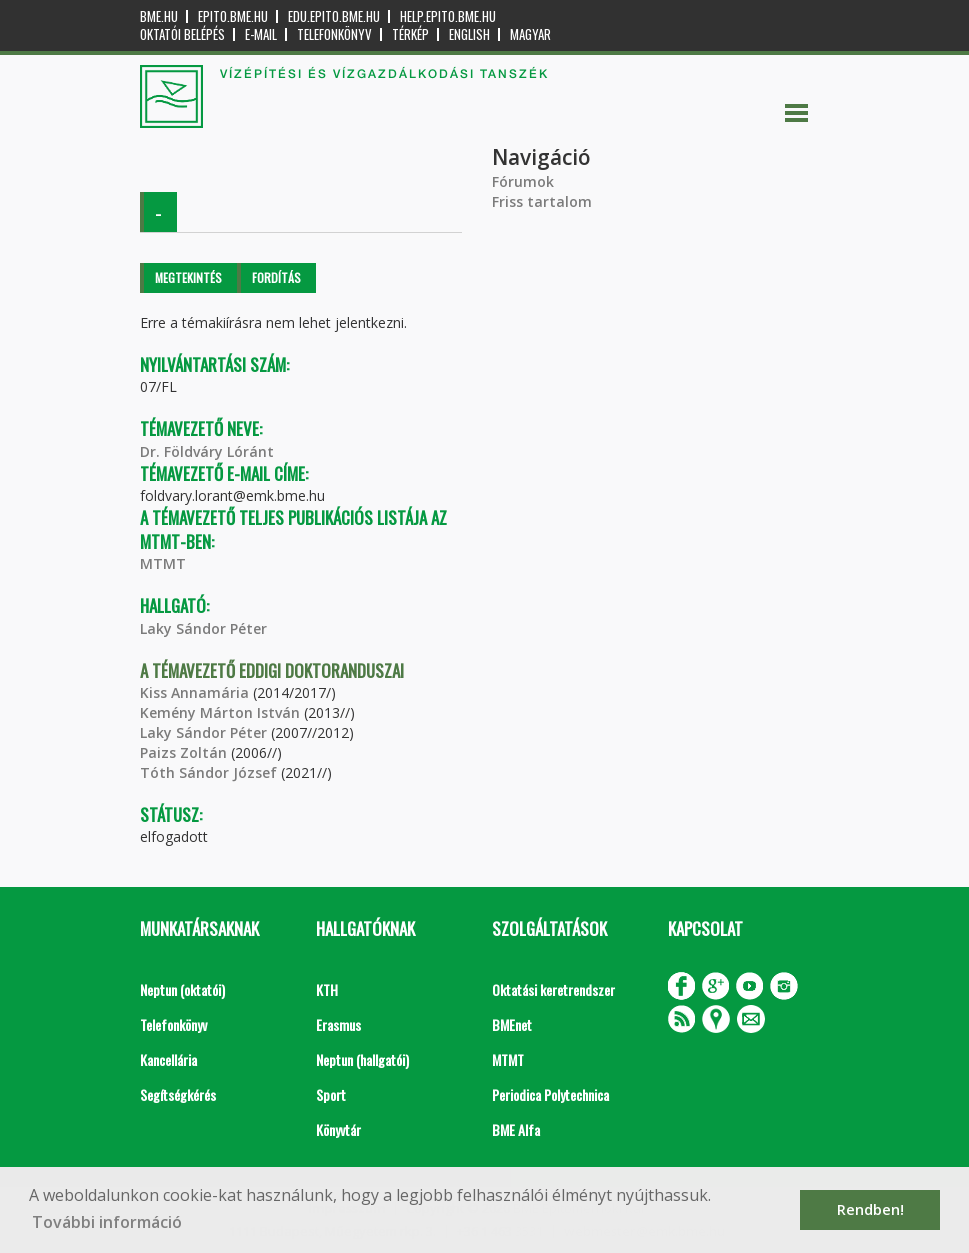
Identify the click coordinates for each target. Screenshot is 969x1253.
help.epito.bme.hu (448, 16)
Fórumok (523, 181)
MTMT (163, 563)
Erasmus (338, 1024)
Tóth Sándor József (208, 772)
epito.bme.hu (233, 16)
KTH (327, 989)
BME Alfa (516, 1129)
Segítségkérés (178, 1094)
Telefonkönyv (334, 34)
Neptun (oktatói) (182, 989)
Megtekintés (188, 277)
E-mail (261, 34)
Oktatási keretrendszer (553, 989)
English (469, 34)
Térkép (410, 34)
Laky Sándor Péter (203, 628)
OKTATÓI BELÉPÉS (182, 34)
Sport (331, 1094)
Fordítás (276, 277)
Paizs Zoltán (183, 752)
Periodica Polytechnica (550, 1094)
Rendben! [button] (870, 1209)
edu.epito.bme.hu (334, 16)
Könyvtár (338, 1129)
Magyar (530, 34)
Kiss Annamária (194, 692)
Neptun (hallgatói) (362, 1059)
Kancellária (168, 1059)
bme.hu (159, 16)
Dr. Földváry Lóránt (207, 451)
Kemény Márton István (220, 712)
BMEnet (512, 1024)
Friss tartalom (542, 201)
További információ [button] (107, 1222)
